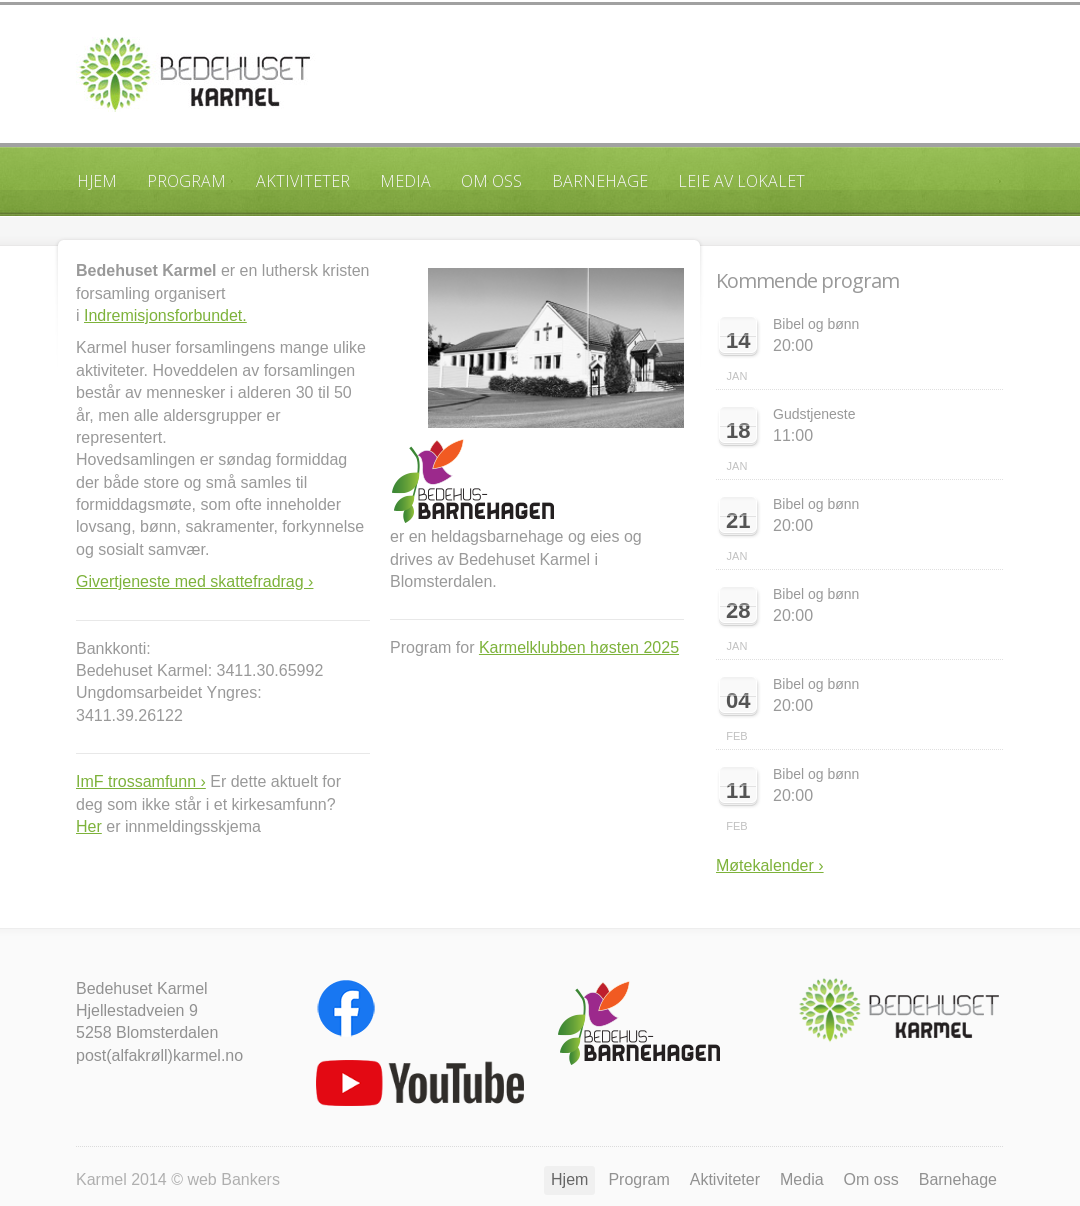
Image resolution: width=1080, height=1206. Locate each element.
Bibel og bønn (816, 324)
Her (89, 826)
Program (186, 181)
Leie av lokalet (741, 181)
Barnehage (600, 181)
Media (405, 181)
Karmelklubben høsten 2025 (579, 647)
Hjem (97, 181)
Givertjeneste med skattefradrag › (194, 581)
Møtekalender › (770, 865)
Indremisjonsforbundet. (165, 315)
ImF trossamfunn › (141, 781)
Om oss (491, 181)
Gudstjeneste (814, 414)
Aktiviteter (303, 181)
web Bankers (233, 1179)
